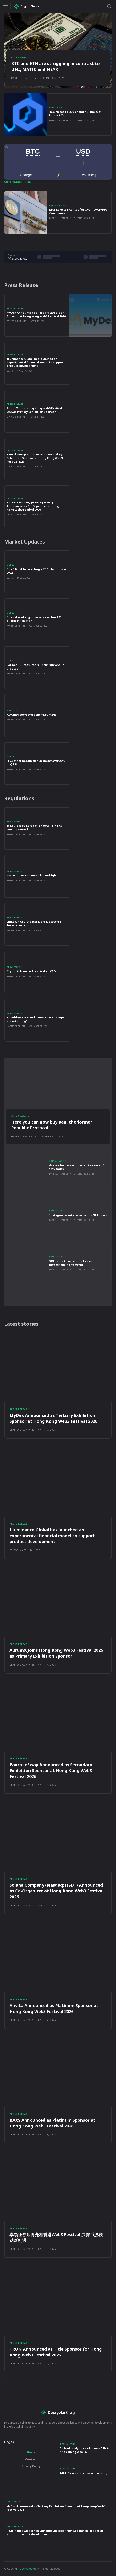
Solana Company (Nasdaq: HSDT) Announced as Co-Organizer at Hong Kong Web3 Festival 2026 (33, 506)
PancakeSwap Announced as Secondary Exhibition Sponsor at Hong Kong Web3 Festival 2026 (35, 458)
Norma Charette (16, 626)
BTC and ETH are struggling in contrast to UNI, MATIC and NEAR (55, 66)
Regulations (14, 821)
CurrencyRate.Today (17, 181)
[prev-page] (6, 2383)
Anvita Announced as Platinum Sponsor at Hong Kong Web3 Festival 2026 (53, 2008)
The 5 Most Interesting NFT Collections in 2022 (36, 571)
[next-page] (13, 2383)
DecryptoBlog (28, 2569)
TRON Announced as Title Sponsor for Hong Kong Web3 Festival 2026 (55, 2352)
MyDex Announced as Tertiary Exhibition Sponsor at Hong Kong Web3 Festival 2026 (36, 314)
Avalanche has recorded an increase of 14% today (76, 1167)
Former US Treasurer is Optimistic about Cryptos (35, 666)
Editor (10, 371)
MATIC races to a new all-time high (31, 875)
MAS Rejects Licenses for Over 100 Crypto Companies (78, 211)
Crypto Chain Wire (17, 321)
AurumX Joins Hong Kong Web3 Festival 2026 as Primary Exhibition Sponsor (34, 410)
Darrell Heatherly (60, 120)
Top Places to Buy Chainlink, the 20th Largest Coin (75, 113)
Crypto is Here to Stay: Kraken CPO (31, 971)
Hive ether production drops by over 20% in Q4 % (36, 762)
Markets (12, 565)
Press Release (15, 308)
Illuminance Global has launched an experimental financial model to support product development (36, 362)
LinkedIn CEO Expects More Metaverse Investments (34, 923)
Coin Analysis (57, 107)
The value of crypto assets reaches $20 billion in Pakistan (34, 619)
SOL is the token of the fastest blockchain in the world (71, 1263)
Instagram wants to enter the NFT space (78, 1215)
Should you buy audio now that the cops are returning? (35, 1019)
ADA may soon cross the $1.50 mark (31, 714)
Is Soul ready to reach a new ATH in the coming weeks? (34, 827)
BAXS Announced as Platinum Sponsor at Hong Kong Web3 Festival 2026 (52, 2123)
